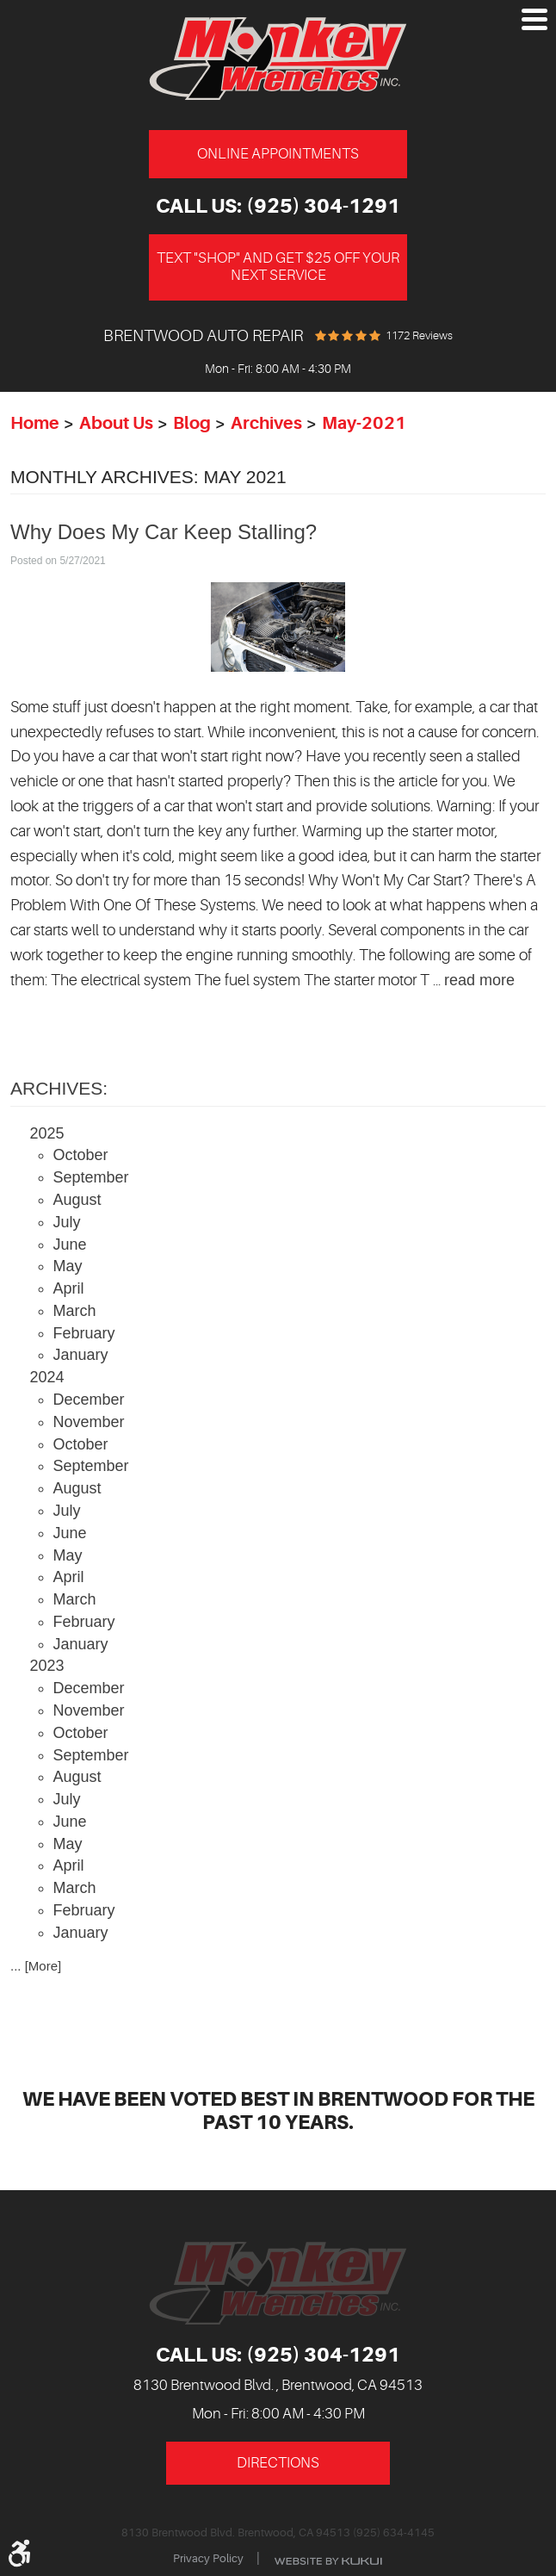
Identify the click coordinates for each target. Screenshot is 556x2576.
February (84, 1333)
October (80, 1155)
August (77, 1199)
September (91, 1177)
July (67, 1222)
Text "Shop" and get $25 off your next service (278, 266)
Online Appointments (278, 154)
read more (479, 980)
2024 (47, 1377)
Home (34, 423)
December (89, 1399)
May (68, 1266)
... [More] (35, 1965)
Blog (192, 423)
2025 (47, 1133)
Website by (328, 2560)
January (80, 1354)
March (74, 1310)
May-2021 (364, 423)
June (70, 1244)
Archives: (59, 1088)
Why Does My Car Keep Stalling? (163, 531)
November (89, 1422)
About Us (116, 423)
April (68, 1288)
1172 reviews (419, 335)
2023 (47, 1665)
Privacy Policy (208, 2558)
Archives (266, 423)
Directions (278, 2463)
